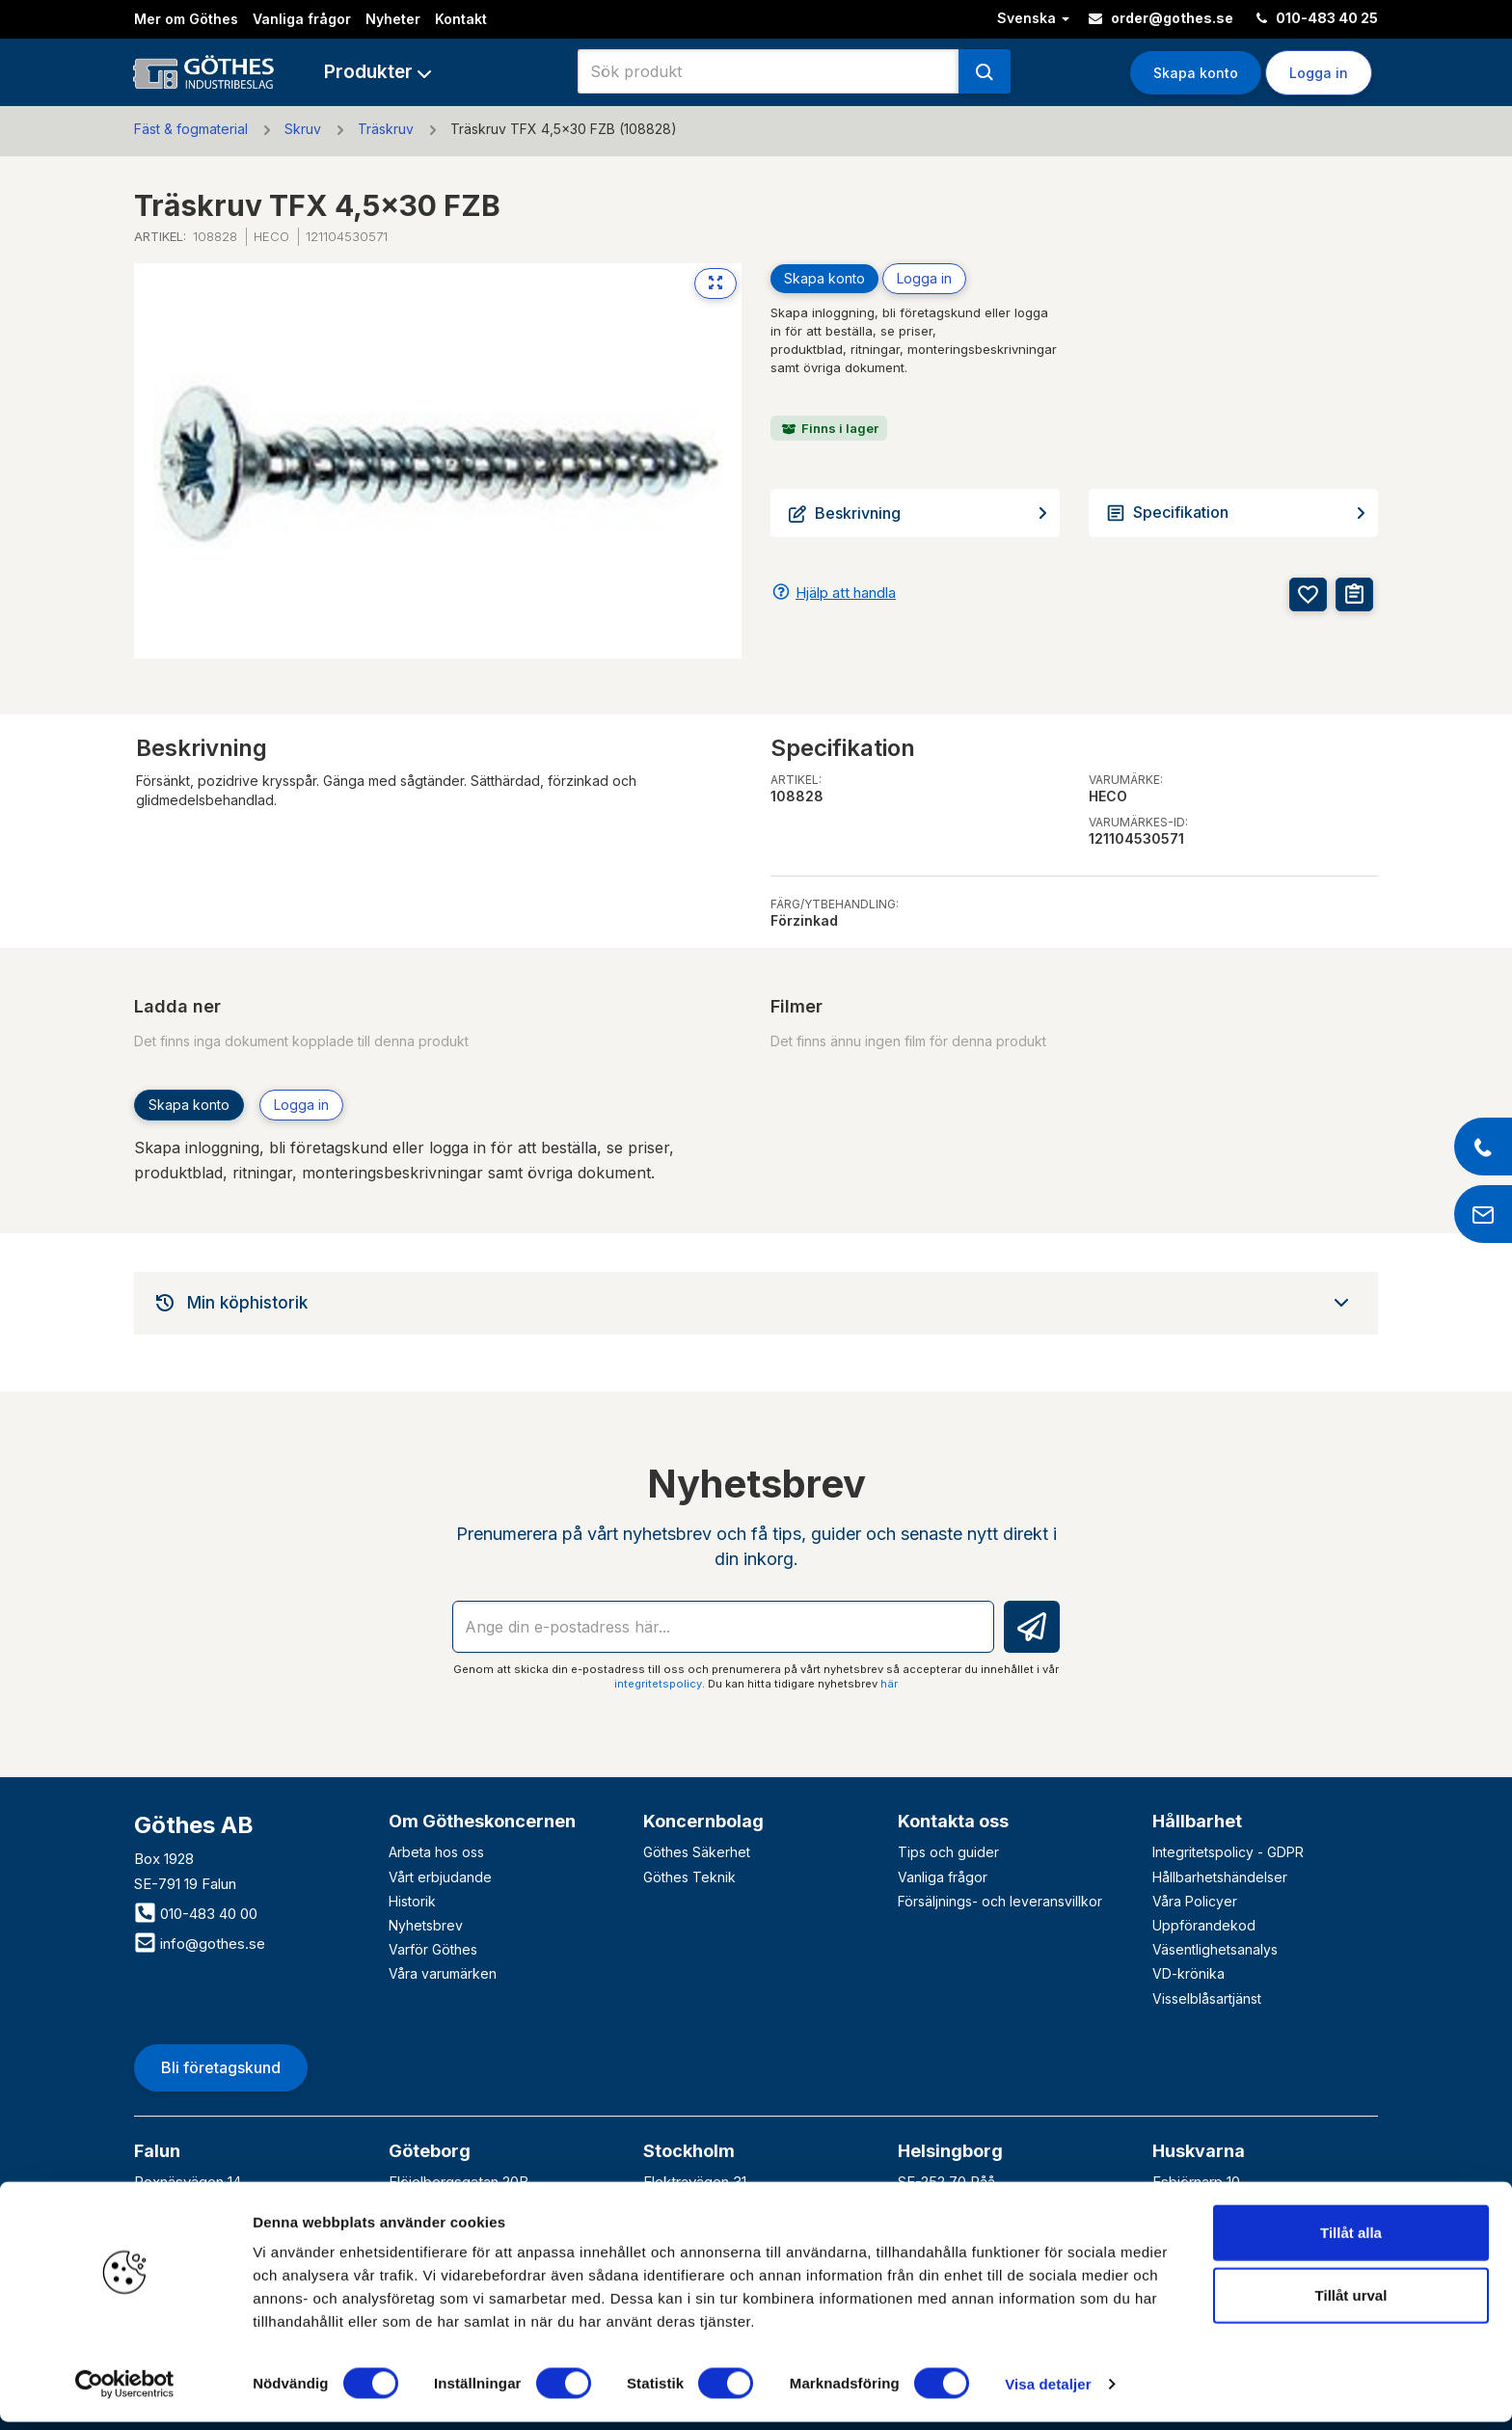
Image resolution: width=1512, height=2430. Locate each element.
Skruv (302, 129)
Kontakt (461, 19)
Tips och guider (948, 1852)
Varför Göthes (433, 1949)
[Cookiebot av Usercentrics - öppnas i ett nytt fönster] (124, 2392)
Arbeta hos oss (436, 1852)
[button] (377, 71)
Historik (412, 1901)
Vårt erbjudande (440, 1877)
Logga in (1318, 73)
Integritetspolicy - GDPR (1228, 1852)
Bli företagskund (221, 2067)
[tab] (756, 1303)
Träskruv (386, 129)
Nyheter (392, 19)
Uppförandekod (1204, 1925)
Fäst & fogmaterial (191, 129)
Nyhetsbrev (426, 1925)
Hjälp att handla (846, 592)
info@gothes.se (199, 1943)
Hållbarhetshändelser (1219, 1877)
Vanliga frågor (302, 19)
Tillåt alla (1351, 2240)
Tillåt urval (1351, 2304)
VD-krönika (1188, 1973)
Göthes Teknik (689, 1877)
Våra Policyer (1194, 1901)
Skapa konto (1195, 73)
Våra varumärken (443, 1973)
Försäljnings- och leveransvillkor (1000, 1901)
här (889, 1683)
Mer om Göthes (186, 19)
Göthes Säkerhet (696, 1852)
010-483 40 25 (1317, 18)
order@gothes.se (1161, 18)
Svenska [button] (1033, 18)
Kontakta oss (953, 1821)
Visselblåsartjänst (1206, 1998)
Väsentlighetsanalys (1215, 1949)
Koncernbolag (703, 1821)
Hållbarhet (1197, 1821)
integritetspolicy (658, 1683)
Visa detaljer (1048, 2392)
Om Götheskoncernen (482, 1821)
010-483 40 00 (195, 1913)
